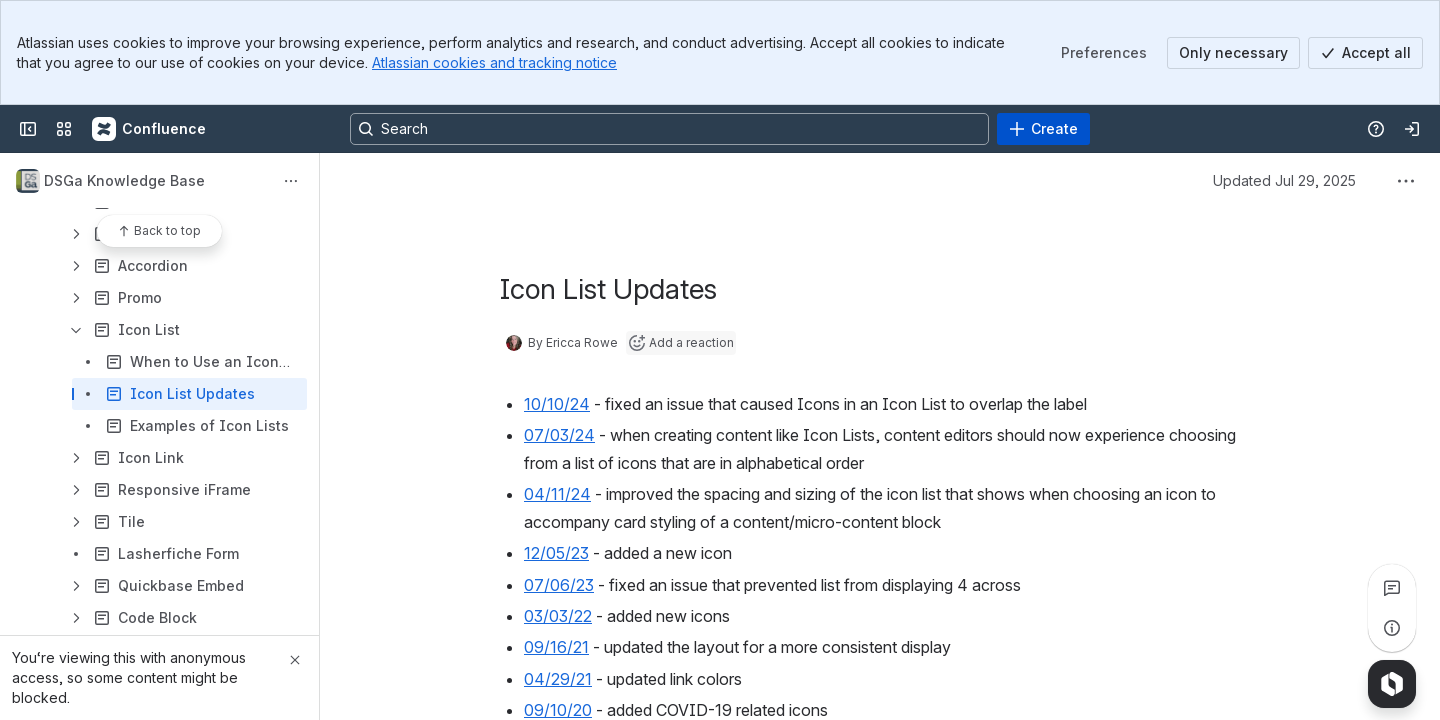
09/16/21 (556, 647)
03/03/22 (558, 616)
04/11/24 (557, 494)
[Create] (1043, 129)
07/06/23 (559, 585)
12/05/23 (556, 553)
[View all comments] (1392, 588)
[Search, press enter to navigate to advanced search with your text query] (669, 129)
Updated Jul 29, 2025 (1284, 180)
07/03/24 (559, 435)
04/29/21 (558, 679)
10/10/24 (557, 404)
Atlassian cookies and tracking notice (494, 62)
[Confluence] (150, 129)
